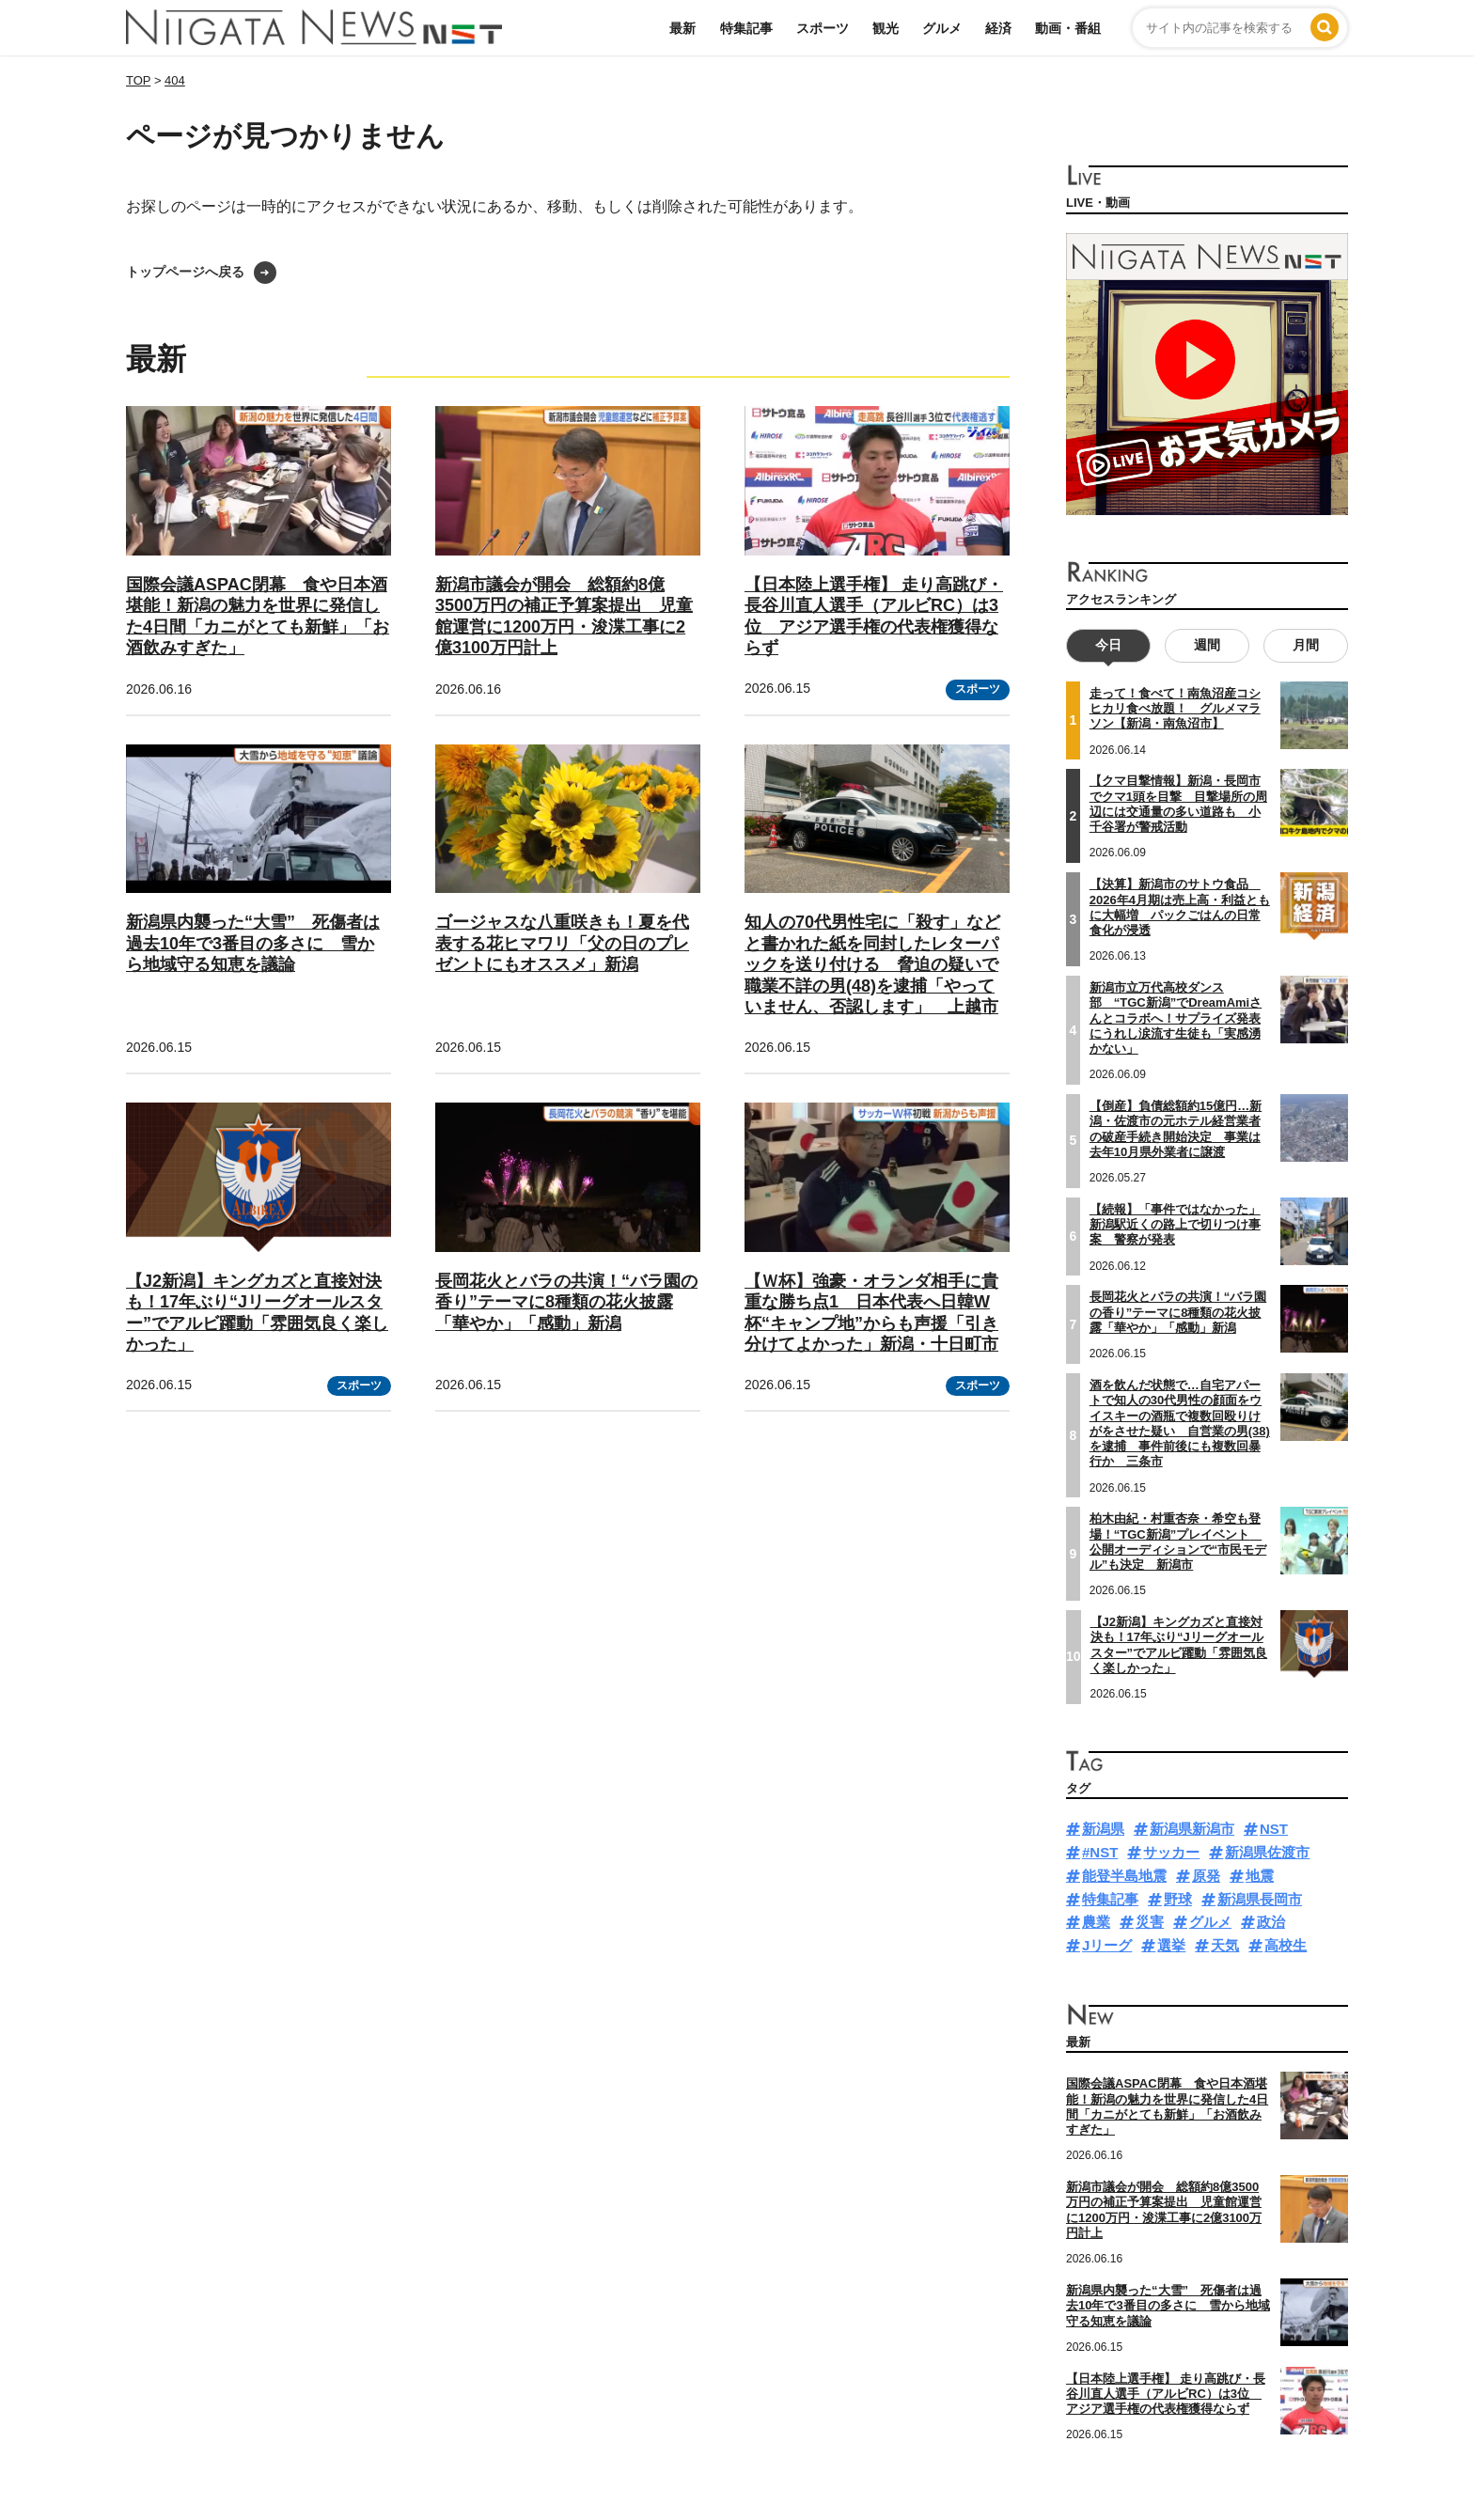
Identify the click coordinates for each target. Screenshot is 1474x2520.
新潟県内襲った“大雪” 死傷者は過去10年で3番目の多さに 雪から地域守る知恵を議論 (253, 943)
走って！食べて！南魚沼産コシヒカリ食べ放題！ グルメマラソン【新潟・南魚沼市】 (1175, 708)
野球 (1178, 1898)
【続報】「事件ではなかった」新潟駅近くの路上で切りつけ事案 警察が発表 (1175, 1224)
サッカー (1171, 1852)
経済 (998, 28)
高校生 (1285, 1945)
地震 (1260, 1876)
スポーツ (822, 28)
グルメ (942, 28)
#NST (1100, 1852)
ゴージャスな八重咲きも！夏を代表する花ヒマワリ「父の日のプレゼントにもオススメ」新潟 (562, 943)
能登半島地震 (1124, 1876)
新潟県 (1103, 1829)
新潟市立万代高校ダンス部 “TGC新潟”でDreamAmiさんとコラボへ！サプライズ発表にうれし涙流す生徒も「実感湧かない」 (1176, 1018)
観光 (885, 28)
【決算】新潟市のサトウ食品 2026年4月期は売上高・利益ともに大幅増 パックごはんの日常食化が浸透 (1180, 907)
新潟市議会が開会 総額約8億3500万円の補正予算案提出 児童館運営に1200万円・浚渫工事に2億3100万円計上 (1164, 2210)
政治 (1271, 1922)
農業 (1096, 1922)
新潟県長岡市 (1259, 1898)
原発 (1206, 1876)
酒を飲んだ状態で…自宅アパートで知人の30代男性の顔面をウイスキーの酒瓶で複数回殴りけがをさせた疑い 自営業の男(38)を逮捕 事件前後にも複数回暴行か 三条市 (1180, 1423)
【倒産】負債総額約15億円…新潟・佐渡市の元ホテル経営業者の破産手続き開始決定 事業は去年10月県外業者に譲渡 (1176, 1129)
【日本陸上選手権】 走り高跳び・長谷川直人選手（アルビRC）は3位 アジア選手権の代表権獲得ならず (1165, 2393)
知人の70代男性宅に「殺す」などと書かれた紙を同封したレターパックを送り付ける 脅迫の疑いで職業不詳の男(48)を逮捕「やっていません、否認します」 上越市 (872, 964)
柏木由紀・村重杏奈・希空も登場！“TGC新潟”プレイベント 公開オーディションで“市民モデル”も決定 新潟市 (1178, 1541)
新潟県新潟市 (1192, 1829)
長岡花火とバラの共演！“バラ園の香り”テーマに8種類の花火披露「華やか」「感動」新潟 (566, 1302)
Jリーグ (1107, 1945)
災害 (1150, 1922)
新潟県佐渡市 (1267, 1852)
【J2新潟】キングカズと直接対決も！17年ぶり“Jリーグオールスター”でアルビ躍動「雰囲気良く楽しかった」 (1179, 1645)
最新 (682, 28)
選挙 (1171, 1945)
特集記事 (746, 28)
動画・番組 (1068, 28)
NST (1274, 1829)
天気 (1225, 1945)
